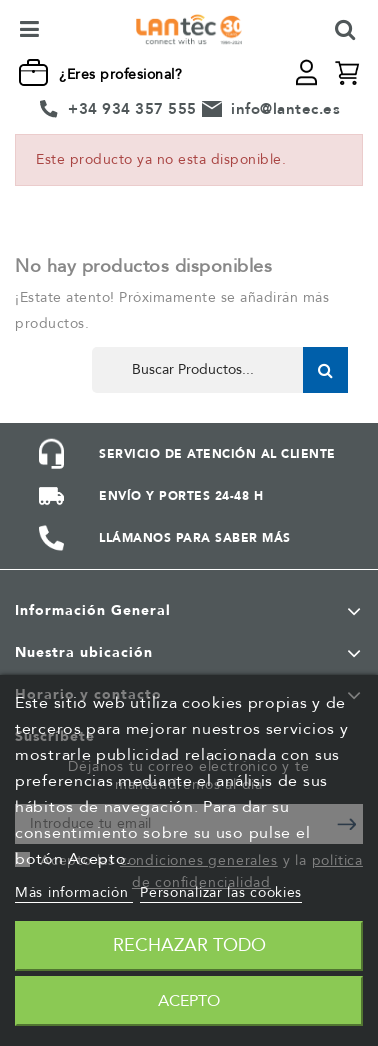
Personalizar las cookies (221, 892)
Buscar (325, 370)
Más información (74, 892)
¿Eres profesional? (120, 74)
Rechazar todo (189, 945)
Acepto (189, 1001)
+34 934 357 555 (132, 109)
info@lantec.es (285, 109)
